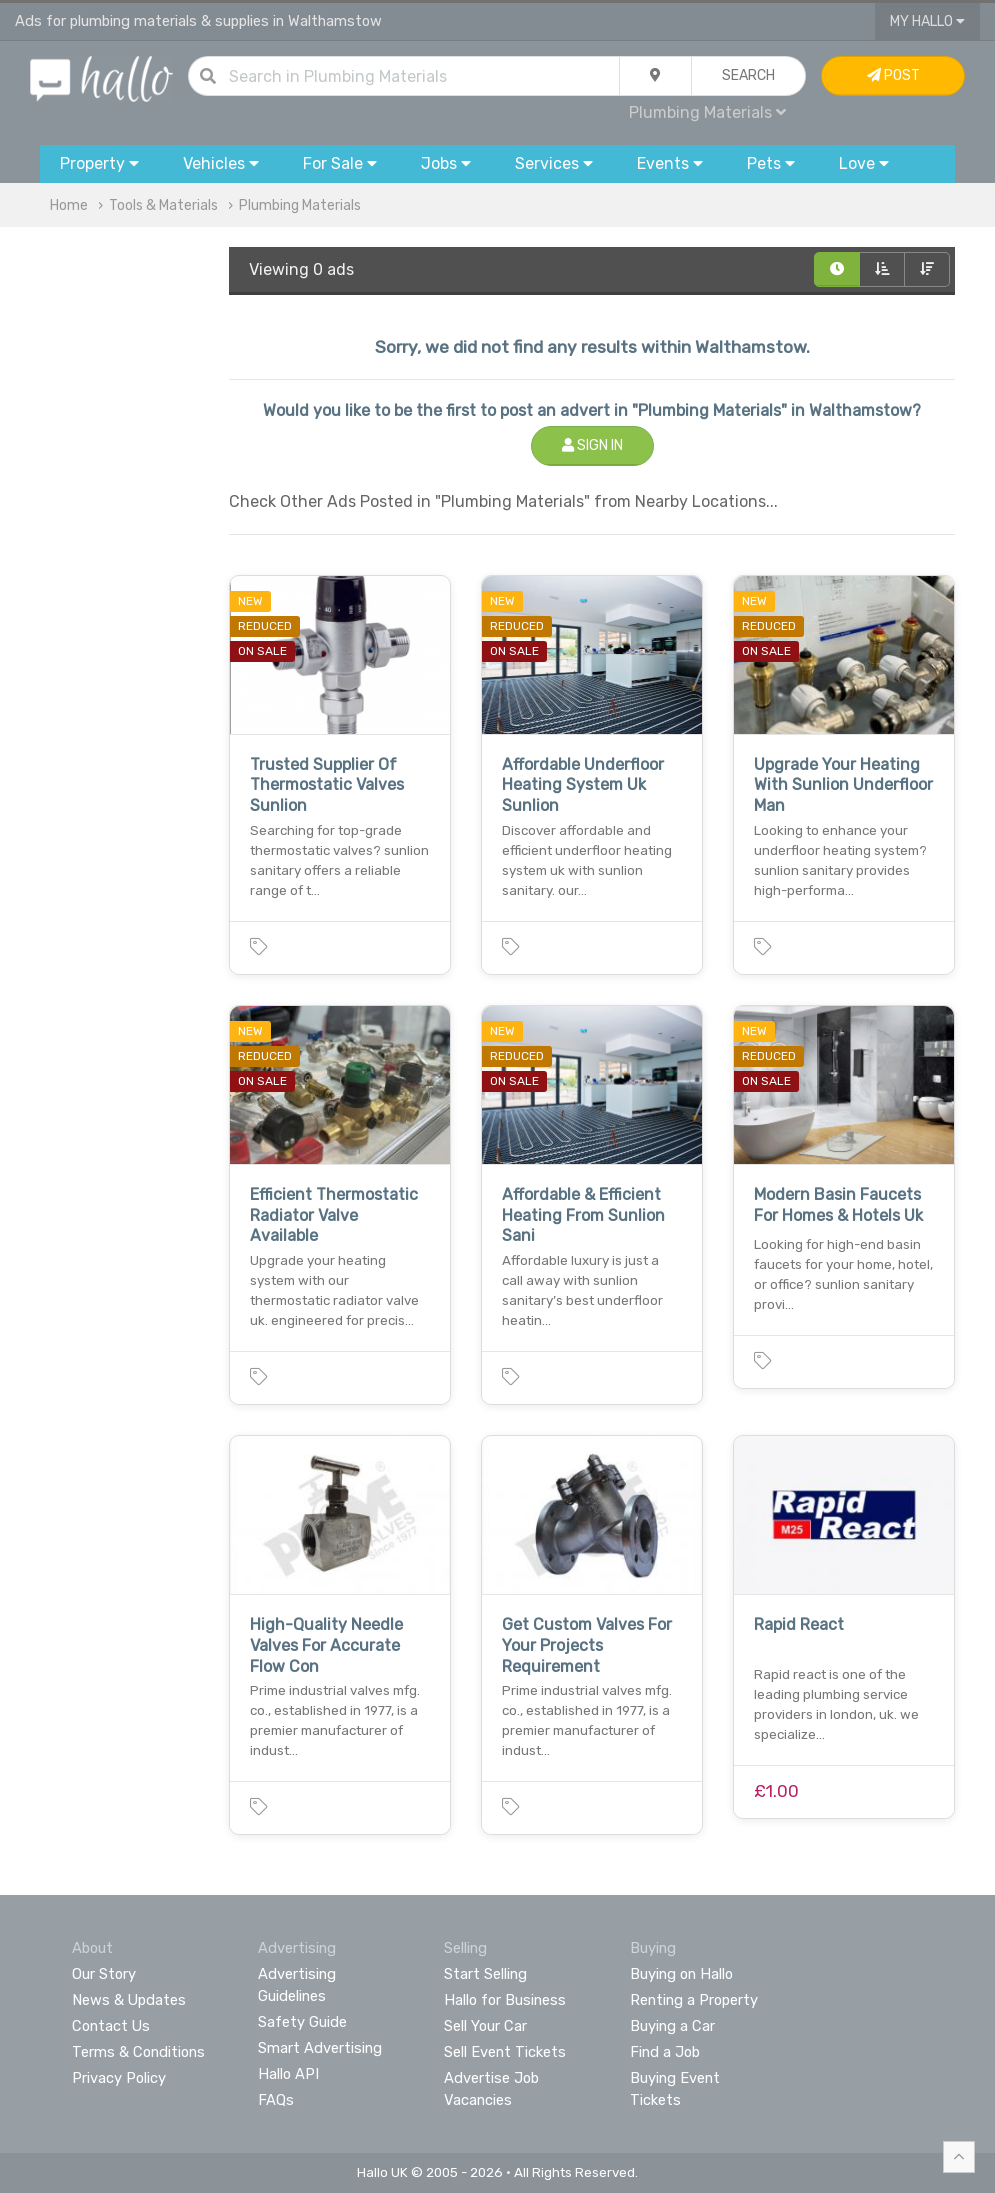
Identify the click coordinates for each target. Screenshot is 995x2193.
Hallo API (288, 2074)
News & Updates (129, 2000)
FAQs (276, 2100)
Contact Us (111, 2026)
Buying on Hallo (681, 1974)
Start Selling (485, 1974)
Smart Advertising (320, 2048)
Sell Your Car (485, 2026)
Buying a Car (672, 2026)
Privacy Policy (119, 2078)
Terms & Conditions (138, 2052)
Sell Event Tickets (505, 2052)
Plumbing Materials (707, 112)
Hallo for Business (505, 2000)
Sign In (592, 445)
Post (893, 75)
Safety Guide (302, 2022)
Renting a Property (694, 2000)
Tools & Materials (163, 205)
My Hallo (927, 21)
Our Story (104, 1974)
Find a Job (665, 2052)
